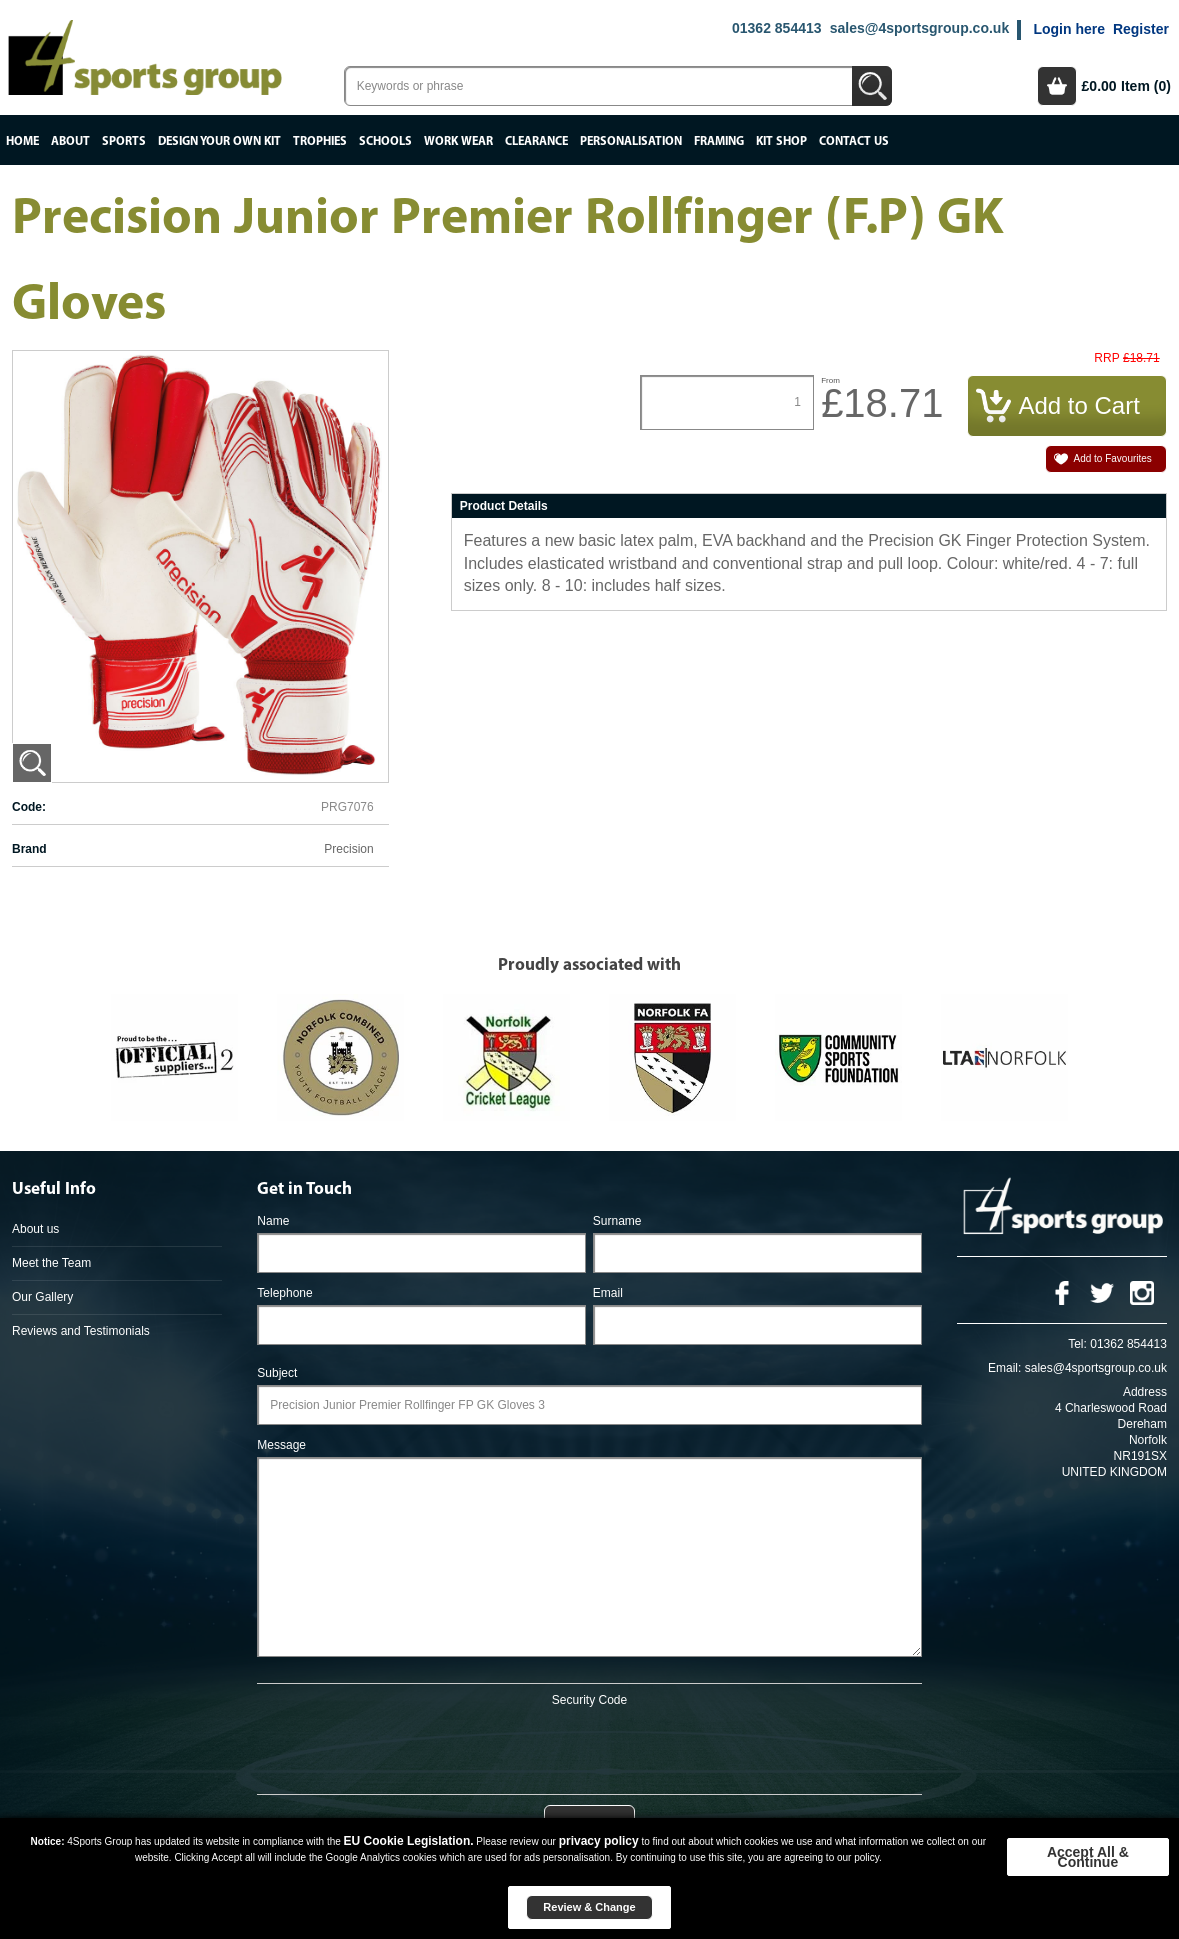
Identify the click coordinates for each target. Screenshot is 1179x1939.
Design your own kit (219, 141)
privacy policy (599, 1841)
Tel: (1077, 1344)
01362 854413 (777, 28)
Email (608, 1293)
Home (22, 141)
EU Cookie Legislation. (409, 1841)
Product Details (504, 506)
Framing (719, 141)
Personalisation (631, 141)
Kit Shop (781, 141)
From (830, 380)
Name (273, 1221)
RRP (1106, 358)
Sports (124, 141)
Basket (1057, 86)
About (70, 141)
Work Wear (458, 141)
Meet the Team (51, 1263)
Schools (385, 141)
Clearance (536, 141)
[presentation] (589, 1747)
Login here (1069, 29)
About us (35, 1229)
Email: (1004, 1368)
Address (1145, 1392)
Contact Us (854, 141)
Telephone (284, 1293)
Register (1141, 29)
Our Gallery (42, 1297)
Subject (277, 1373)
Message (281, 1445)
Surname (617, 1221)
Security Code (589, 1700)
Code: (29, 807)
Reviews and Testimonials (81, 1331)
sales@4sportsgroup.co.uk (919, 28)
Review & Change (589, 1907)
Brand (29, 849)
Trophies (320, 141)
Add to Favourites (1113, 458)
